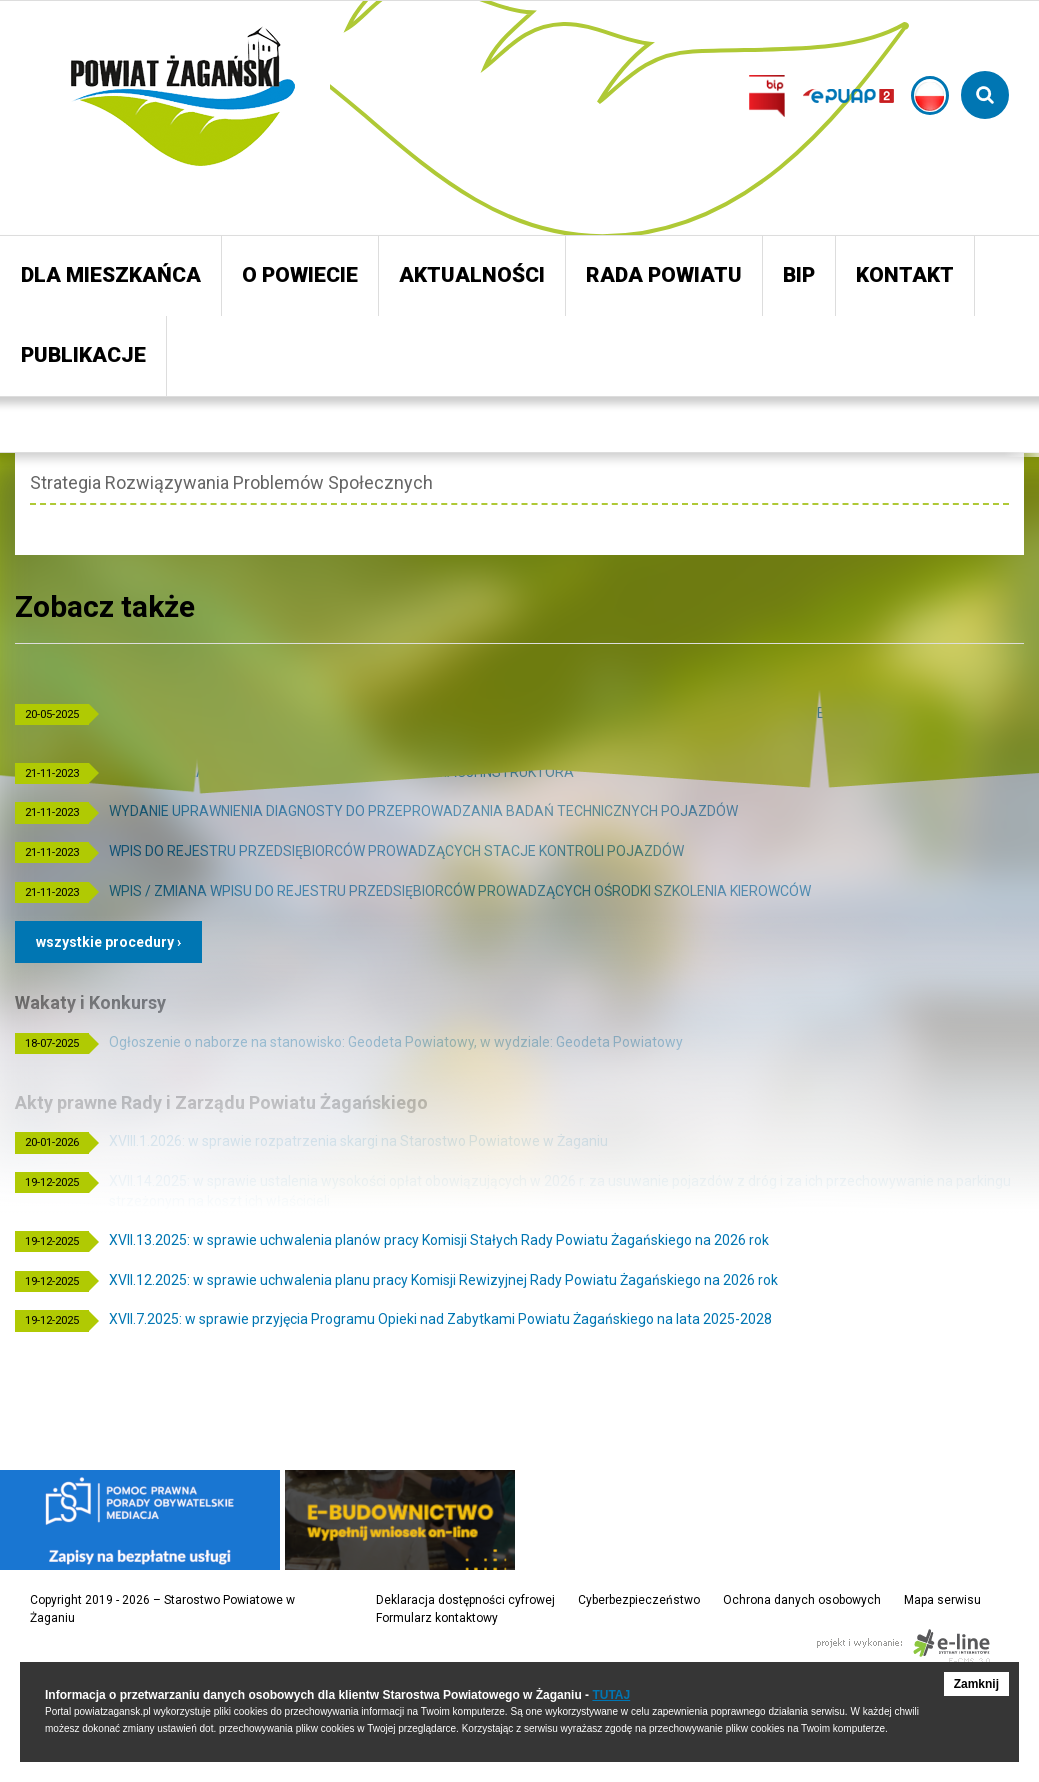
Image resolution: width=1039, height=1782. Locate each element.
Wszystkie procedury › (108, 942)
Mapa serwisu (942, 1600)
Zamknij (976, 1684)
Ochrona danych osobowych (802, 1600)
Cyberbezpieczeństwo (639, 1600)
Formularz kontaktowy (437, 1618)
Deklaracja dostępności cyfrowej (465, 1600)
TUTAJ (611, 1695)
